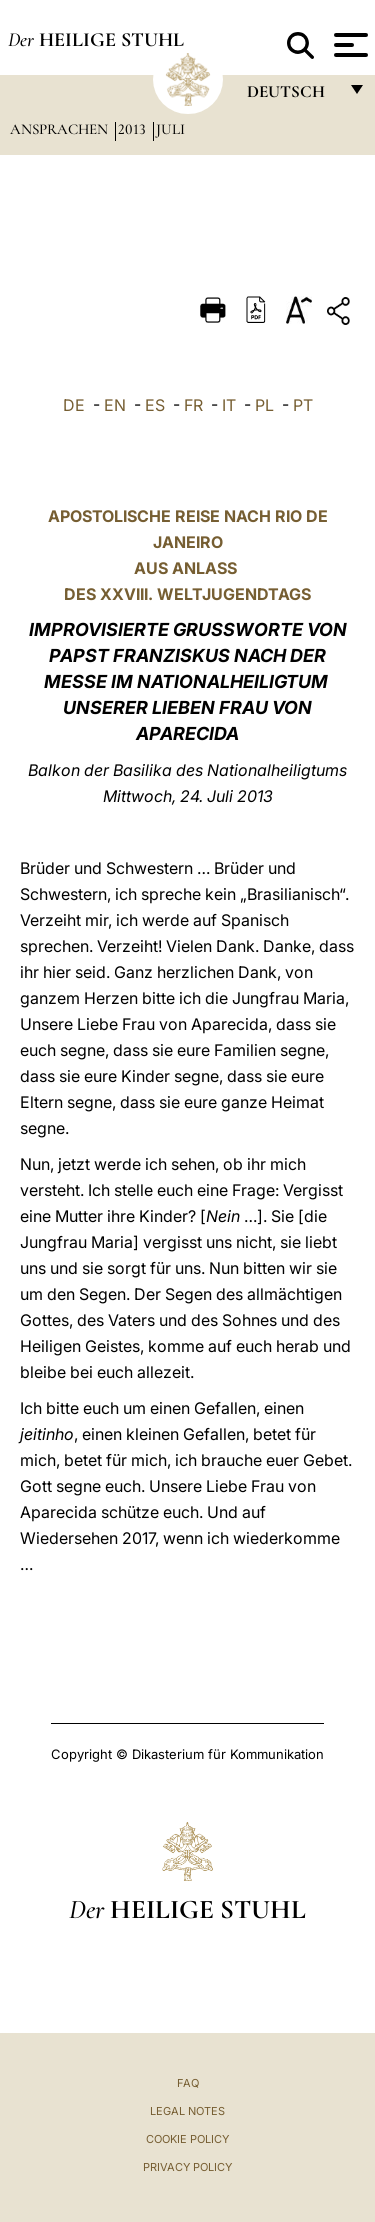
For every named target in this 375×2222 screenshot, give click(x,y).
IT (229, 405)
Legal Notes (187, 2111)
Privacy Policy (187, 2167)
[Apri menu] (348, 45)
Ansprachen (61, 129)
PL (264, 405)
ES (155, 405)
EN (115, 405)
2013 (134, 129)
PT (303, 405)
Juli (170, 129)
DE (74, 405)
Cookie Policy (187, 2139)
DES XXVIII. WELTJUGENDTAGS (187, 594)
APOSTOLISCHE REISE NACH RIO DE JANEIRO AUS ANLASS (188, 542)
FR (193, 405)
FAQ (188, 2083)
